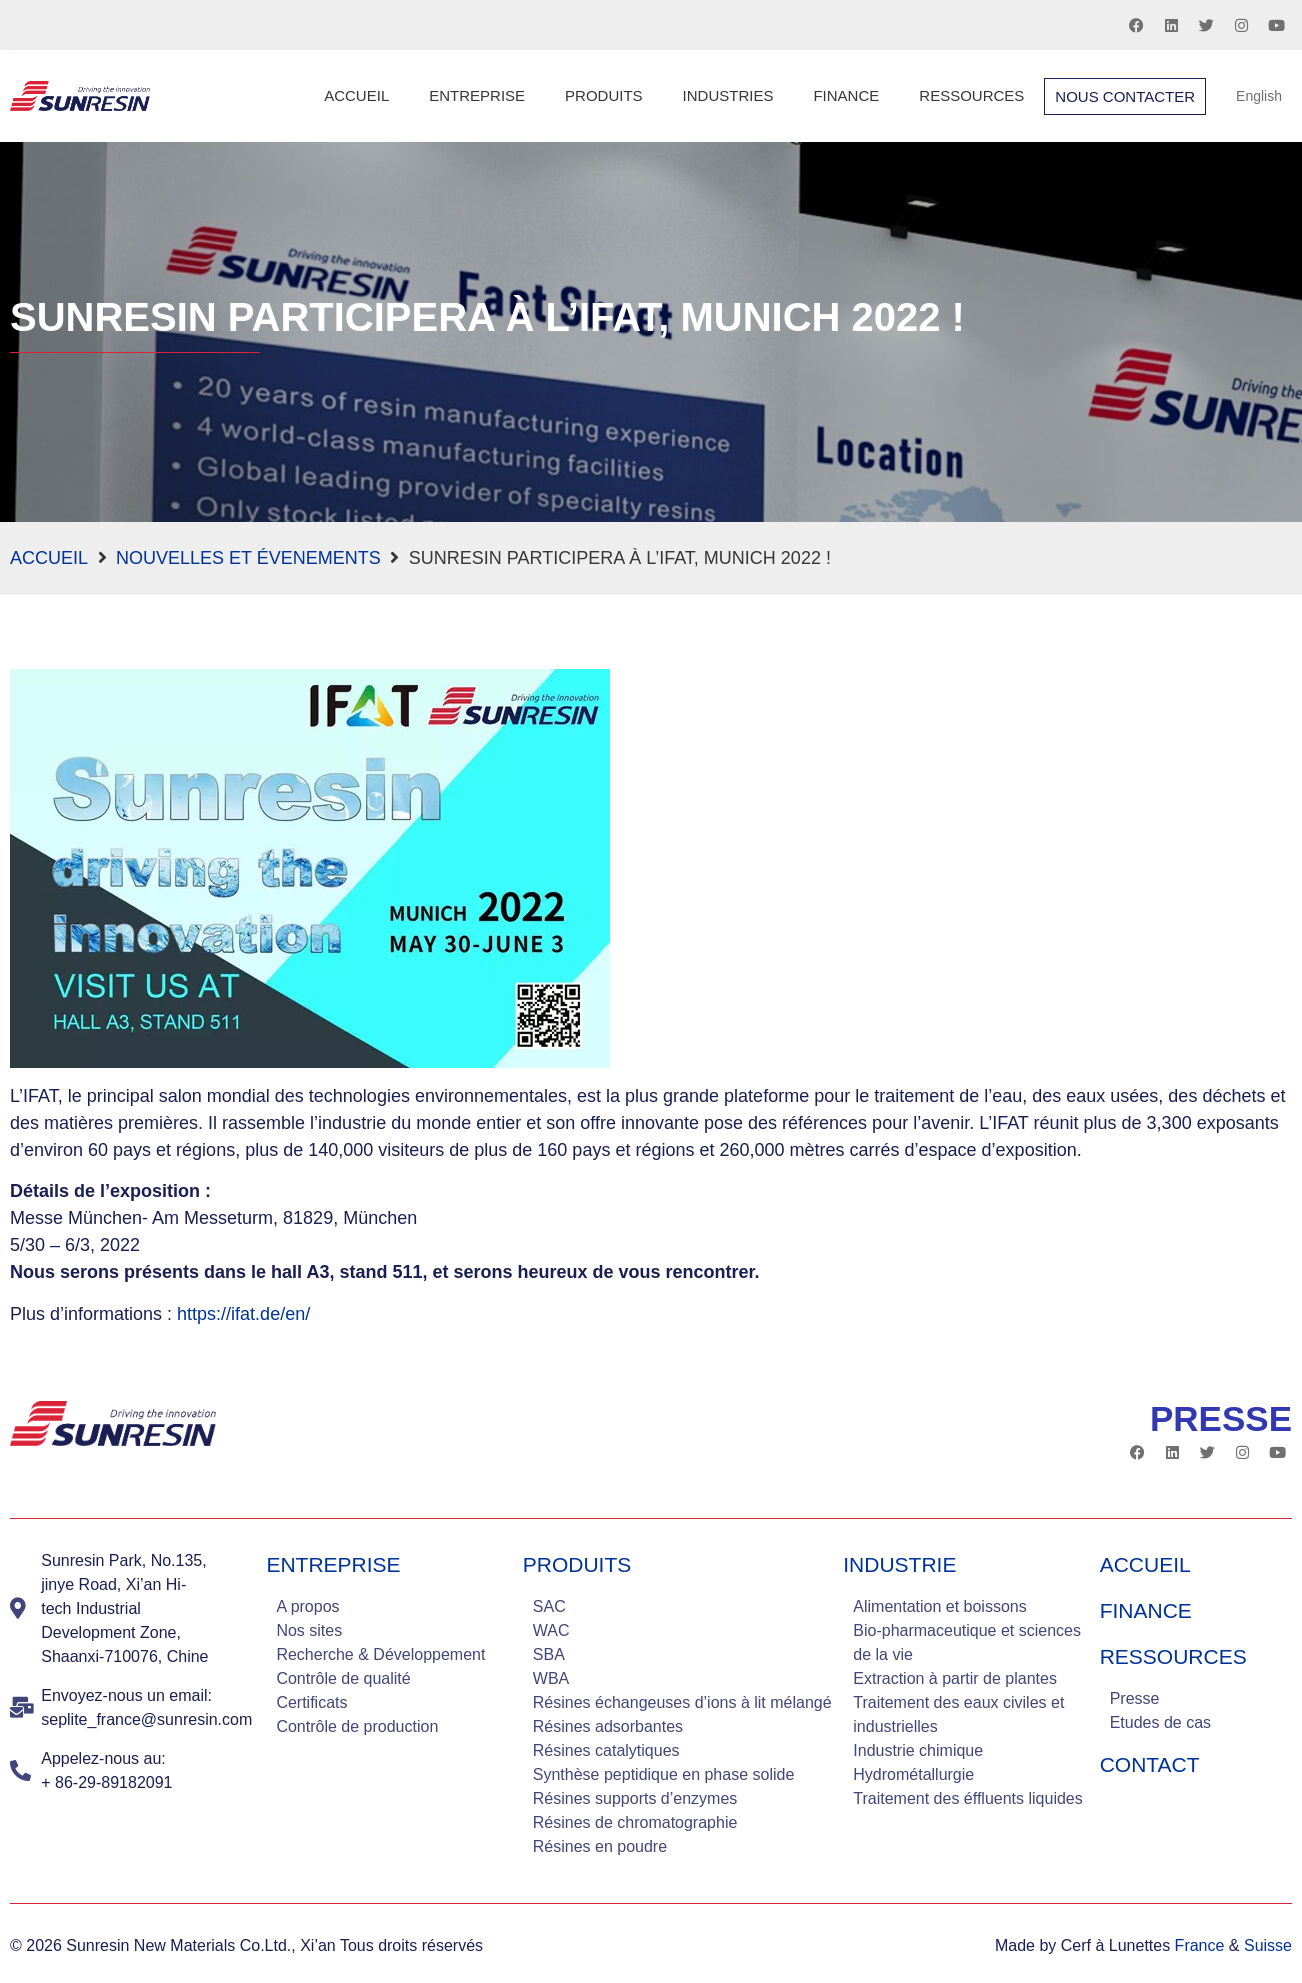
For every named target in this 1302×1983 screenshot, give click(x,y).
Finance (846, 95)
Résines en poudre (600, 1846)
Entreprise (477, 95)
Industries (728, 95)
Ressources (971, 95)
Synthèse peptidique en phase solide (664, 1774)
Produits (604, 95)
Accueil (356, 95)
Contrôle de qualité (343, 1678)
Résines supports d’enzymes (635, 1798)
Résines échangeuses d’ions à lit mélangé (682, 1702)
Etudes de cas (1160, 1722)
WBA (551, 1678)
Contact (1150, 1764)
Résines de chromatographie (635, 1822)
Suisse (1268, 1945)
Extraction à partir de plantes (955, 1678)
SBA (549, 1654)
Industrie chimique (918, 1750)
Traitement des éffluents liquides (967, 1798)
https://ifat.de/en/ (243, 1314)
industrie (899, 1564)
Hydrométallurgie (913, 1774)
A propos (307, 1606)
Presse (1135, 1698)
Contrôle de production (357, 1726)
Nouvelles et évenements (248, 558)
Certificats (311, 1702)
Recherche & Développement (380, 1654)
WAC (551, 1630)
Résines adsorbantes (608, 1726)
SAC (549, 1606)
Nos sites (309, 1630)
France (1200, 1945)
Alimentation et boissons (939, 1606)
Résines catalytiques (606, 1750)
